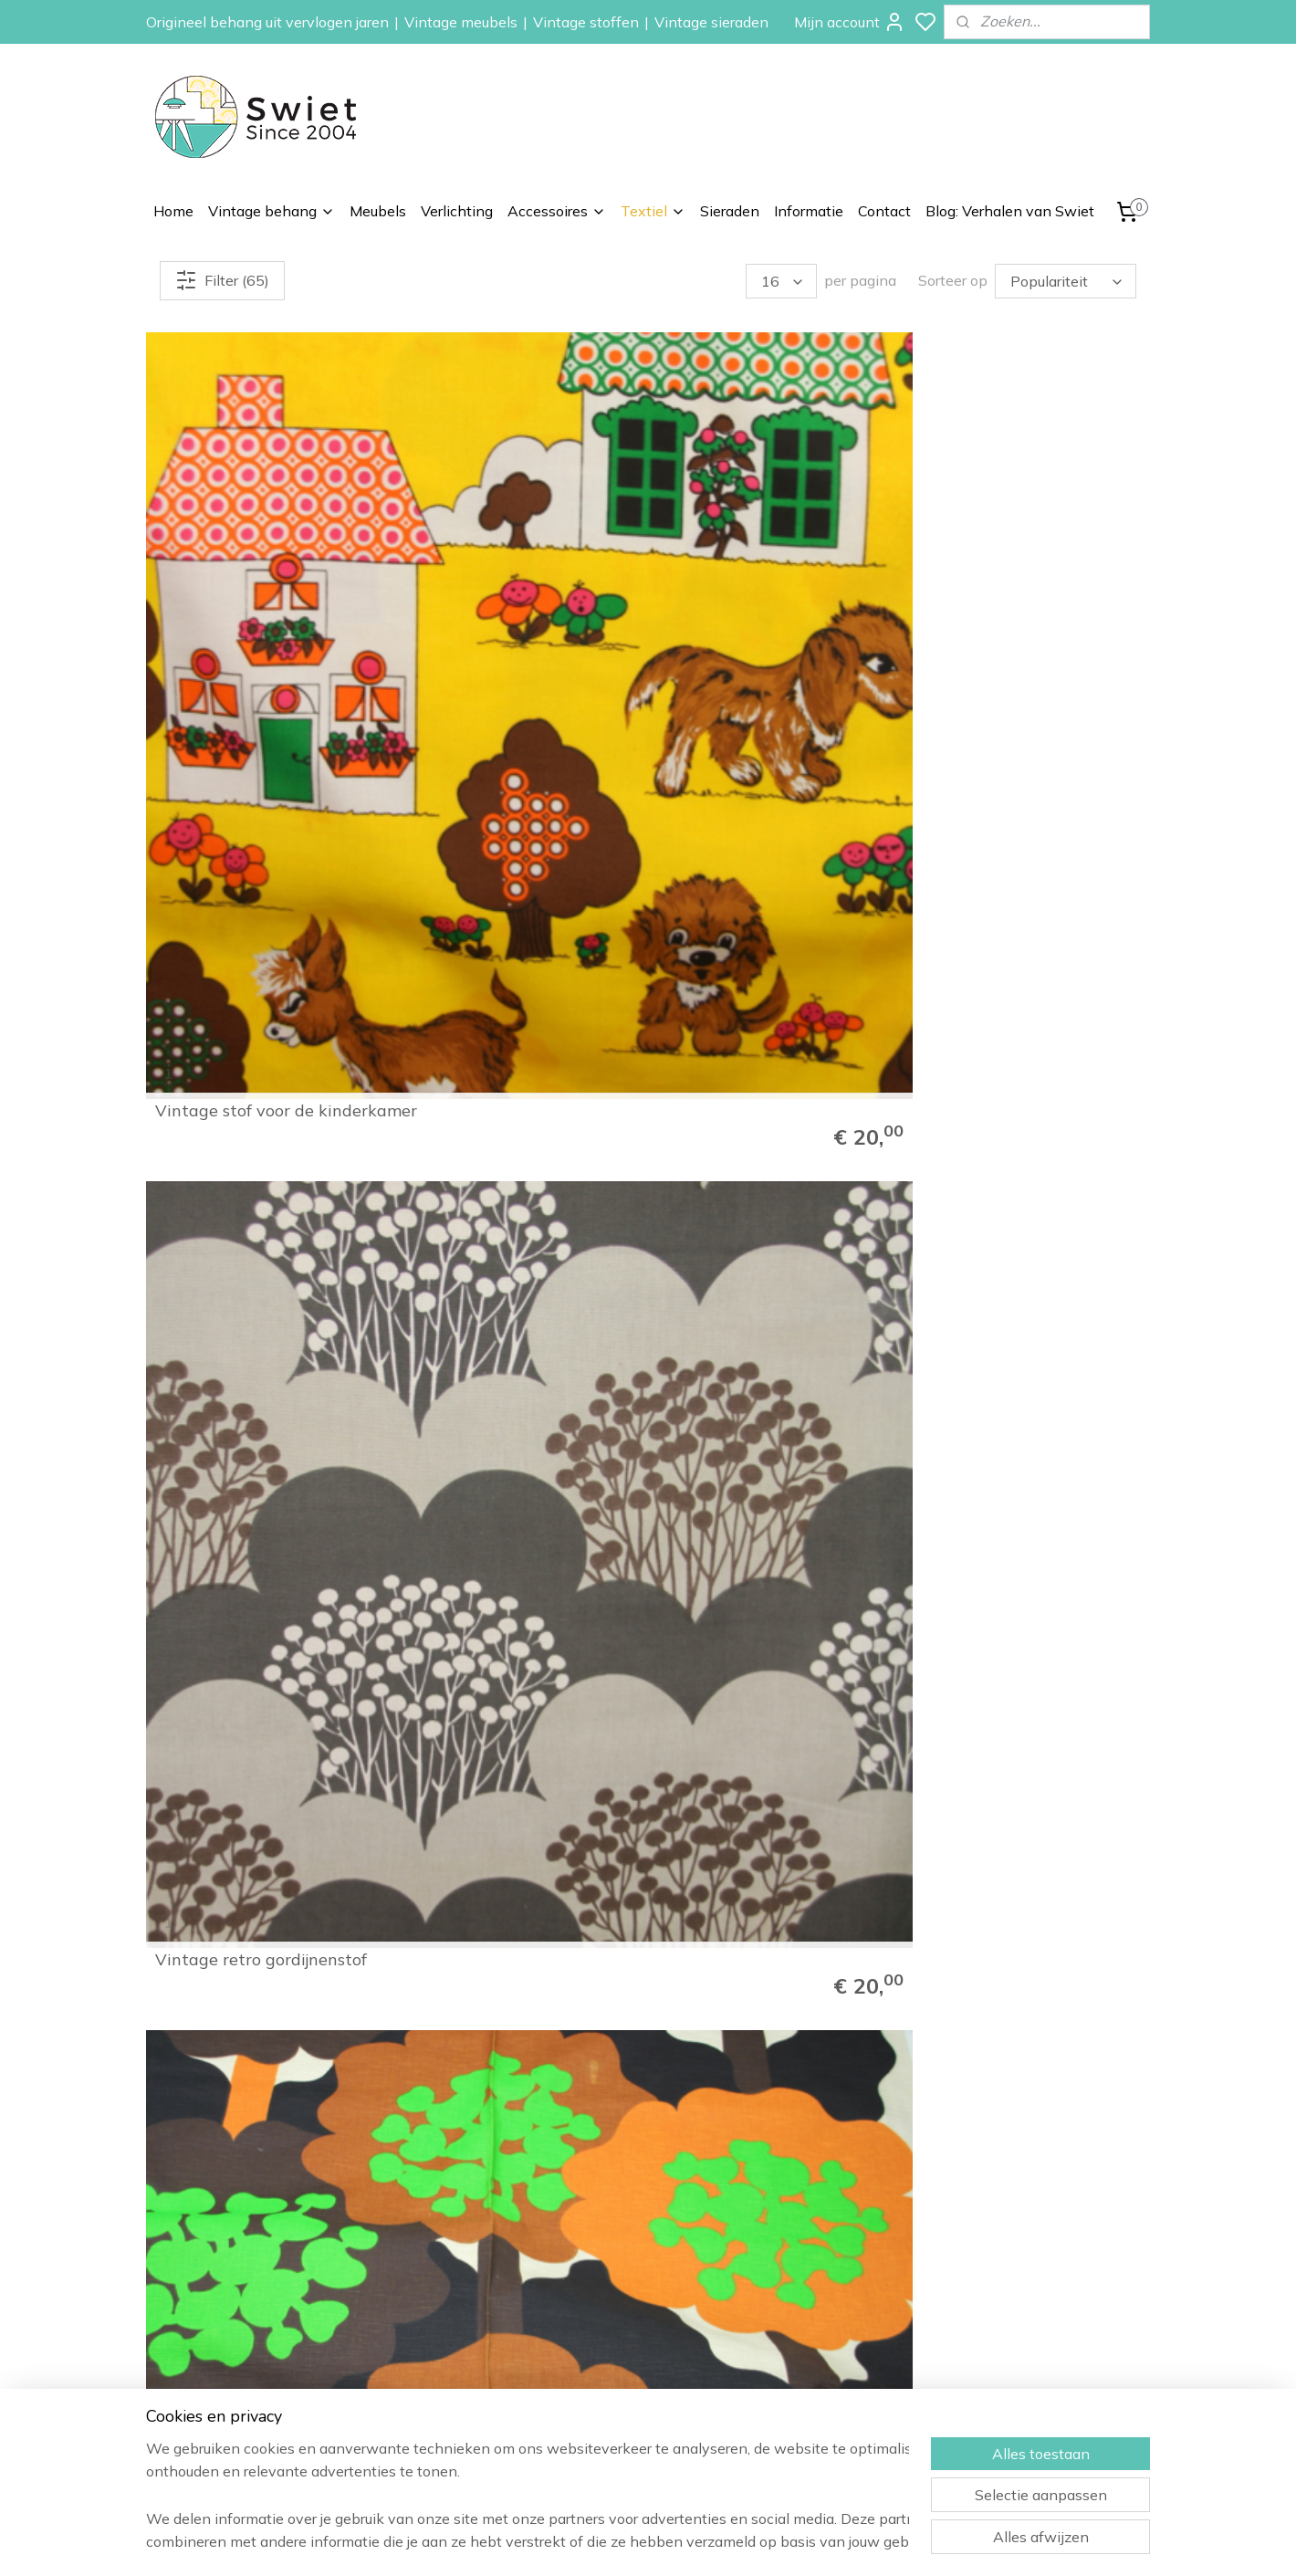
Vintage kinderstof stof (1012, 581)
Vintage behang (271, 211)
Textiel (653, 211)
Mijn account (849, 22)
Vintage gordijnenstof (1006, 1540)
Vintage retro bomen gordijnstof (748, 573)
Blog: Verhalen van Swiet (1009, 211)
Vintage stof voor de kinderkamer (234, 573)
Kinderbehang (799, 2318)
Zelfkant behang (807, 2338)
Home (173, 211)
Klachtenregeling (1008, 2338)
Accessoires (556, 211)
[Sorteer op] (1065, 281)
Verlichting (457, 211)
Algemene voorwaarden (1030, 2359)
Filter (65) (222, 280)
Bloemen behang (808, 2277)
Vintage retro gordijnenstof (516, 581)
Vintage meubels (460, 22)
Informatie (808, 211)
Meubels (378, 211)
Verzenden (990, 2297)
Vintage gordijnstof (230, 1220)
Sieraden (729, 211)
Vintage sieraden (711, 22)
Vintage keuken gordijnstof (771, 901)
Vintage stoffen (586, 22)
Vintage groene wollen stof (1028, 901)
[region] (527, 2495)
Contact (884, 211)
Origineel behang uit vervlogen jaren (267, 22)
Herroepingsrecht (1009, 2318)
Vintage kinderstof (228, 901)
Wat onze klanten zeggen (1036, 2277)
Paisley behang (803, 2297)
